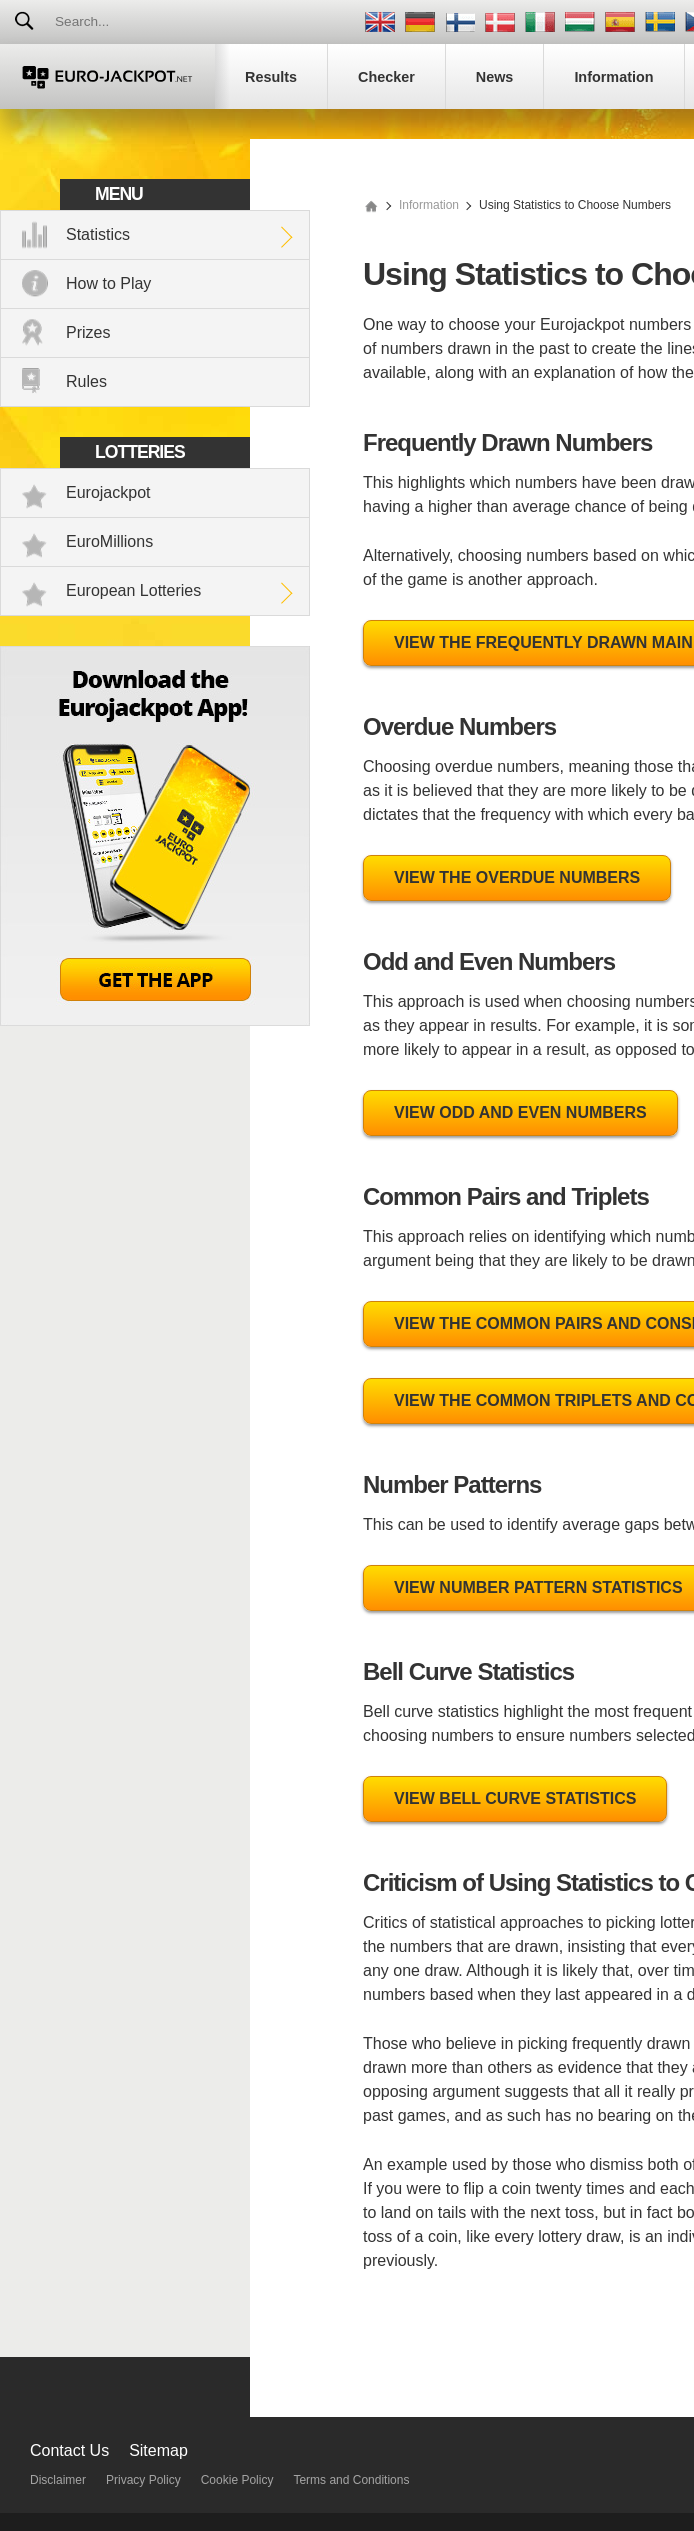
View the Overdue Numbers (517, 877)
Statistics (98, 234)
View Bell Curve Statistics (515, 1798)
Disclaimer (58, 2480)
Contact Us (69, 2450)
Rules (86, 381)
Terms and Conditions (351, 2480)
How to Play (108, 283)
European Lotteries (133, 590)
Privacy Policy (143, 2480)
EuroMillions (109, 541)
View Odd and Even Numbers (520, 1112)
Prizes (88, 332)
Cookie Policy (237, 2480)
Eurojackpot (108, 492)
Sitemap (158, 2450)
